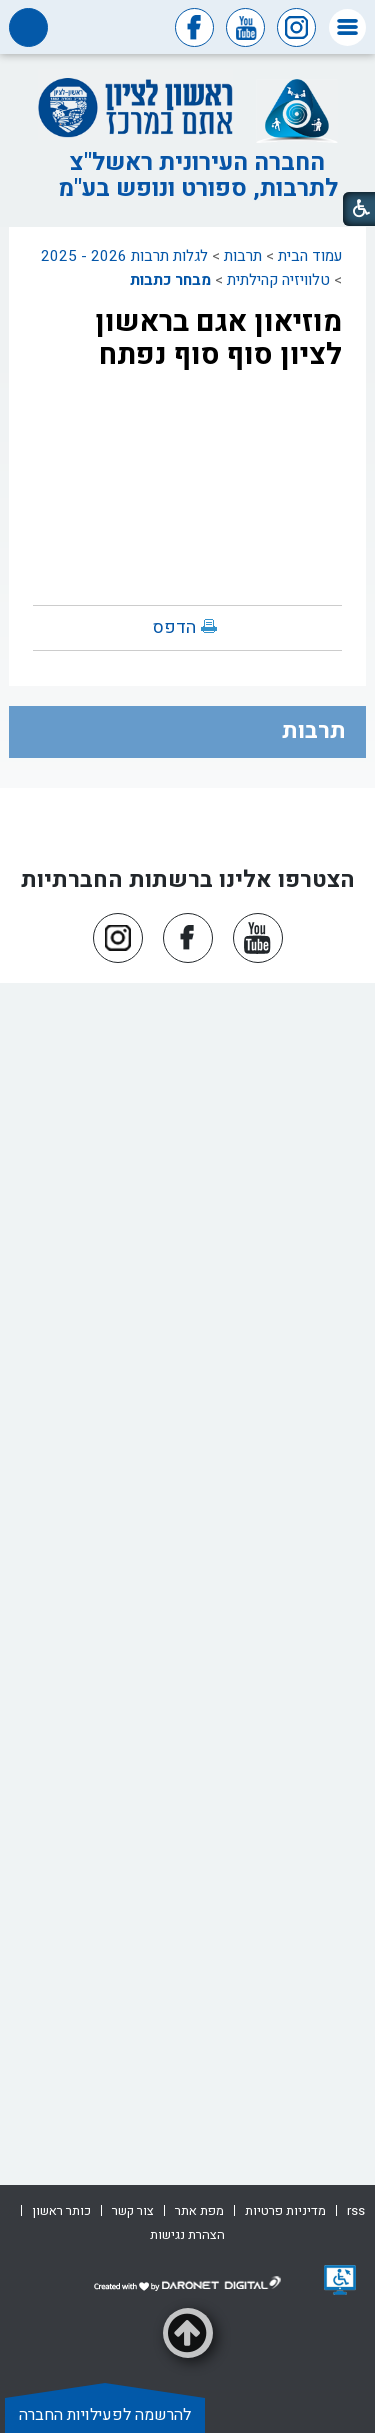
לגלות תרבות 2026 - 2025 (124, 256)
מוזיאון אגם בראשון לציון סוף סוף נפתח (218, 338)
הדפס (174, 627)
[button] (347, 27)
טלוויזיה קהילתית (278, 280)
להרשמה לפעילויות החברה (105, 2415)
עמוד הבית (310, 256)
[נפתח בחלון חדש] (340, 2280)
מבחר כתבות (170, 280)
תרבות (243, 256)
